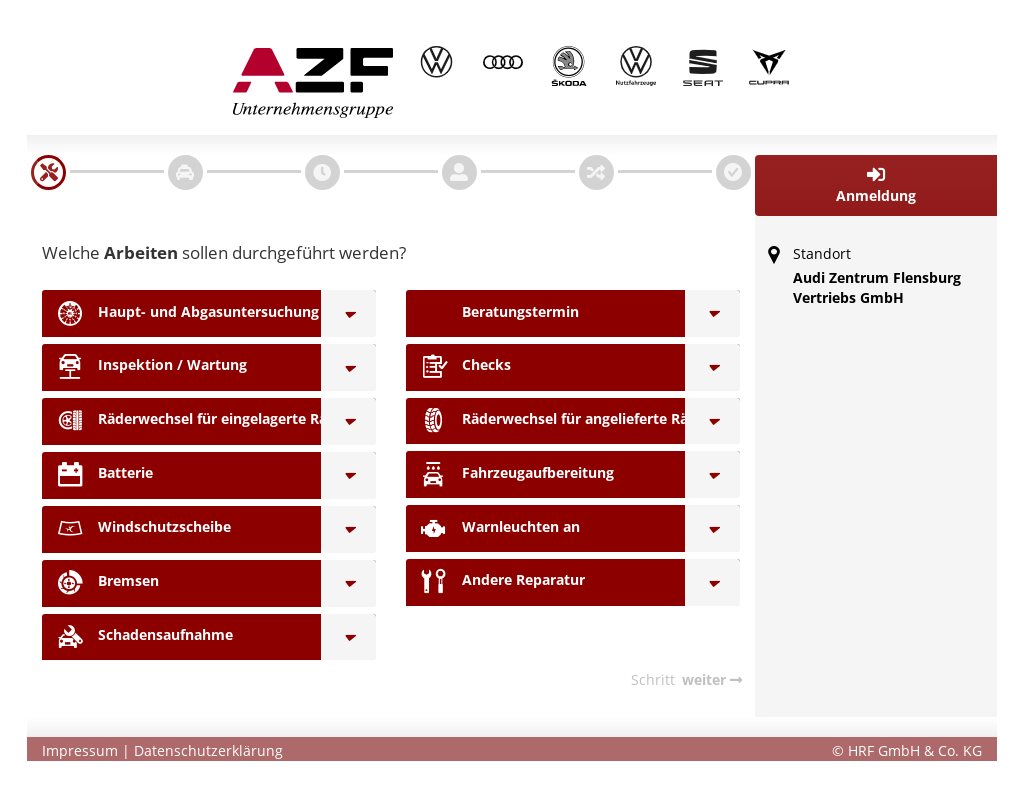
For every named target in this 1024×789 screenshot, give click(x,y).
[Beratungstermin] (712, 313)
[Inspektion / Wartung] (348, 367)
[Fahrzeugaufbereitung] (712, 474)
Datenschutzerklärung (208, 750)
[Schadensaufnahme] (348, 637)
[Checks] (712, 367)
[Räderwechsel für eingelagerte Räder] (348, 421)
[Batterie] (348, 475)
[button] (876, 185)
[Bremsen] (348, 583)
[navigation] (48, 172)
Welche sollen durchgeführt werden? (224, 252)
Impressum (80, 750)
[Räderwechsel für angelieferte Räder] (712, 421)
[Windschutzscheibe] (348, 529)
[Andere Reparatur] (712, 582)
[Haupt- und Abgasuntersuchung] (348, 313)
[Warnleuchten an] (712, 528)
